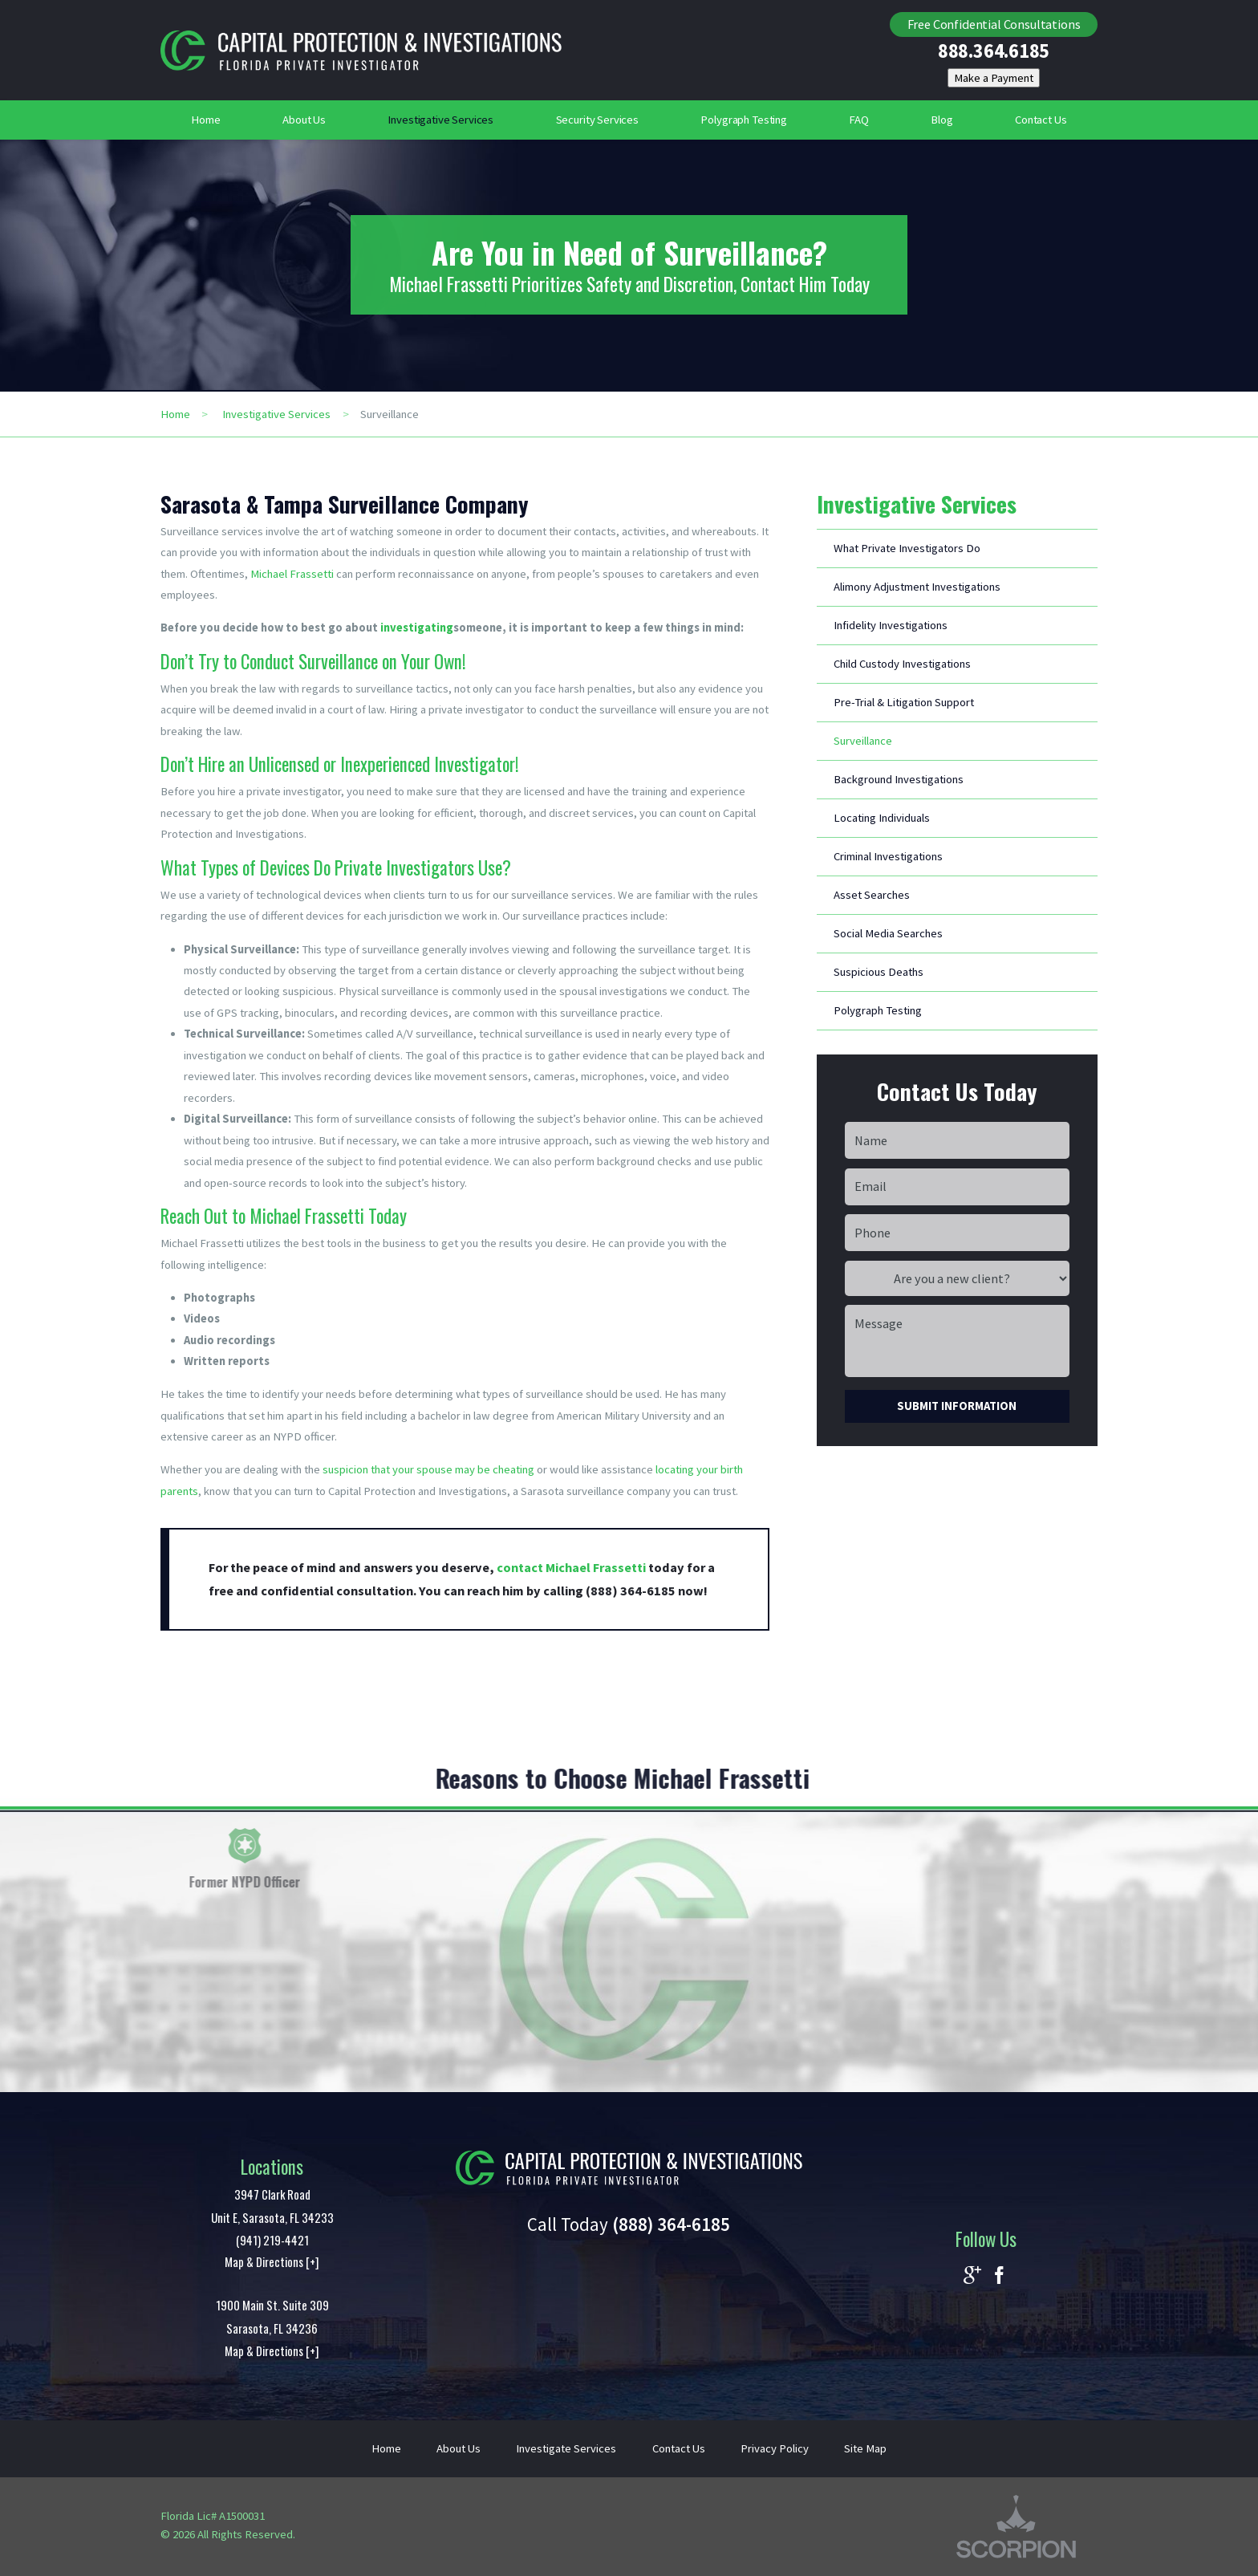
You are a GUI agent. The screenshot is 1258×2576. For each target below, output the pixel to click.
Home (175, 414)
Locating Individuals (882, 818)
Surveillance (863, 740)
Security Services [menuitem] (597, 119)
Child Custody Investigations (902, 663)
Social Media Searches (888, 933)
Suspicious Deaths (878, 972)
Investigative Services (276, 414)
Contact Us (678, 2448)
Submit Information (957, 1406)
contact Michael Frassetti (571, 1567)
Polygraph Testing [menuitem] (743, 119)
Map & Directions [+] (272, 2261)
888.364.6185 (993, 52)
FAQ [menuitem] (859, 119)
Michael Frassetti (292, 574)
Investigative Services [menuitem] (440, 119)
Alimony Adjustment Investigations (917, 586)
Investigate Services (566, 2448)
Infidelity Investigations (891, 625)
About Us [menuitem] (304, 119)
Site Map (865, 2448)
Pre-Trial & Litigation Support (904, 702)
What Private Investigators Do (907, 548)
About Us (458, 2448)
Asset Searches (872, 895)
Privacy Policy (775, 2448)
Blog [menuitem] (941, 119)
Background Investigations (899, 779)
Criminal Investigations (888, 856)
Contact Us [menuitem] (1041, 119)
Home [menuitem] (205, 119)
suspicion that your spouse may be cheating (428, 1469)
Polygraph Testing (878, 1010)
